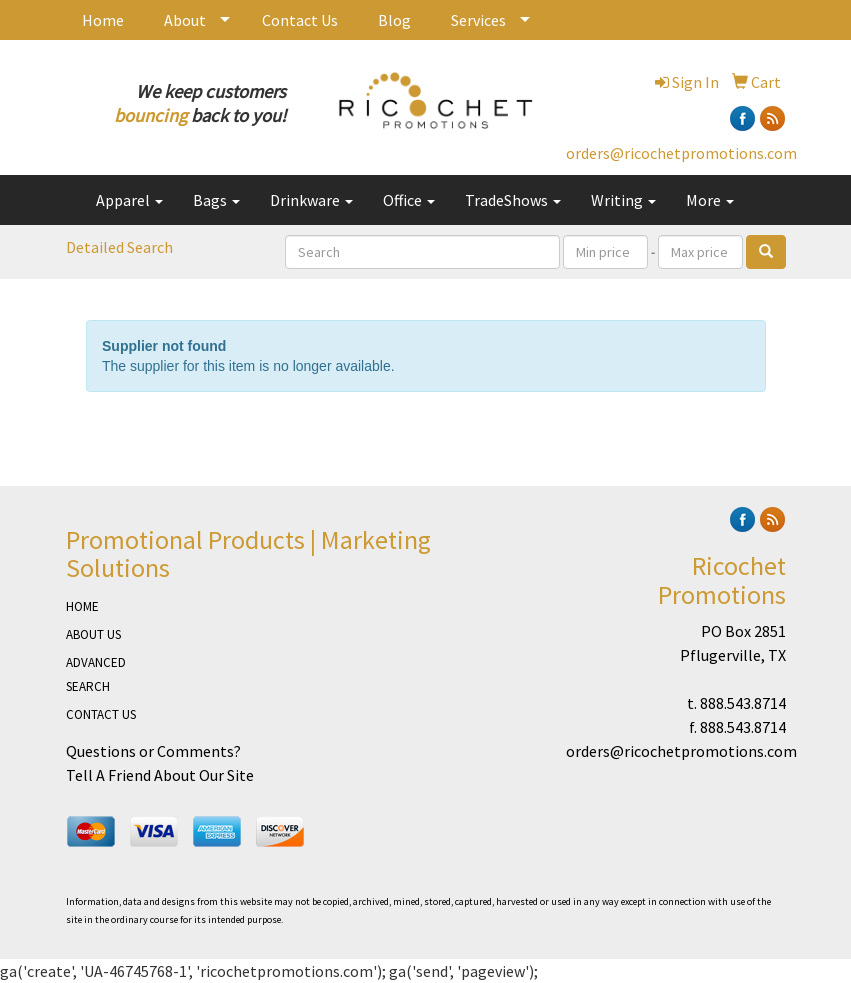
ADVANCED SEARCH (96, 674)
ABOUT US (93, 634)
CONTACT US (101, 714)
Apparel (129, 200)
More (710, 200)
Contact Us (300, 20)
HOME (82, 606)
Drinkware (311, 200)
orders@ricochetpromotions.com (681, 153)
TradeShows (513, 200)
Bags (216, 200)
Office (409, 200)
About (185, 20)
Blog (394, 20)
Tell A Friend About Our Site (160, 775)
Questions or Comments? (153, 751)
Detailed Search (119, 247)
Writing (623, 200)
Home (103, 20)
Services (478, 20)
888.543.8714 (743, 703)
